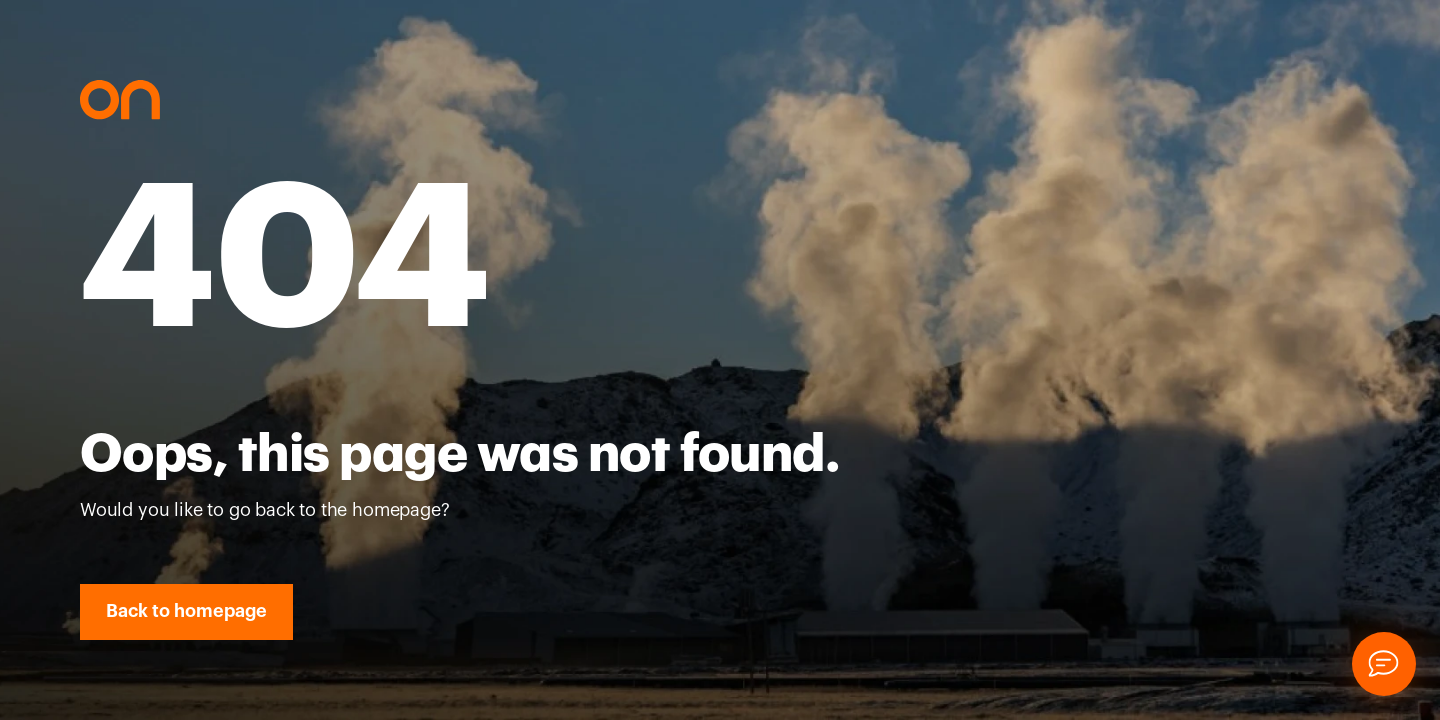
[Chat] (1384, 664)
